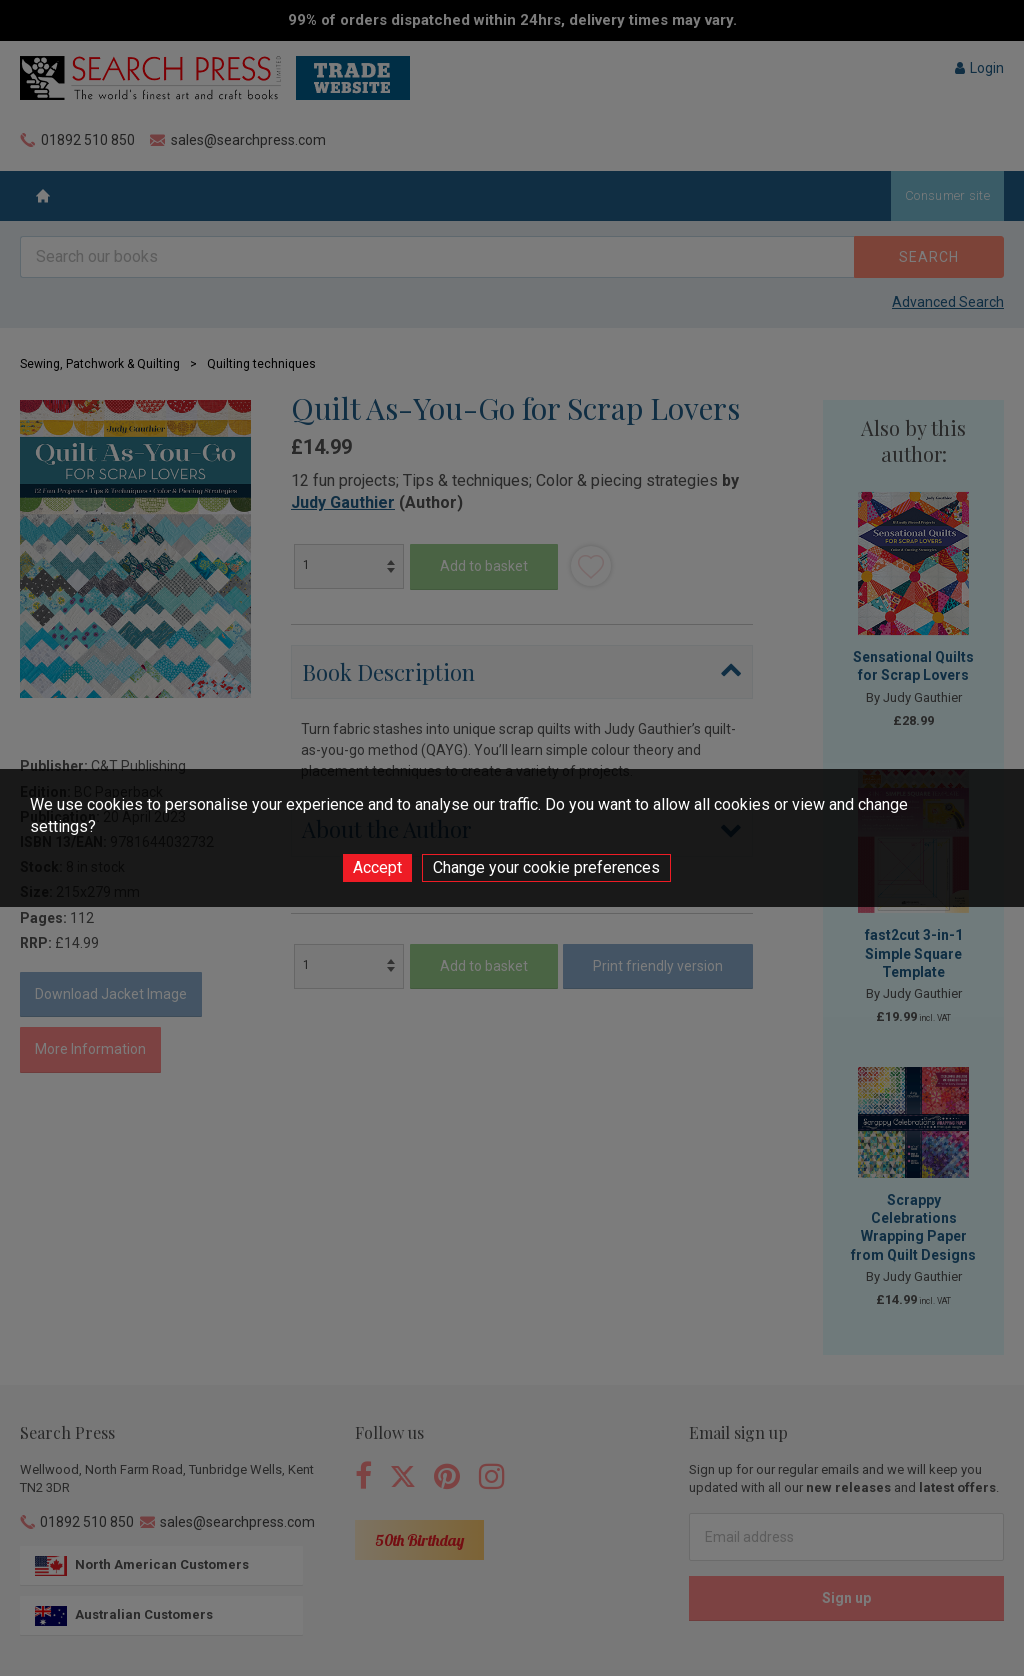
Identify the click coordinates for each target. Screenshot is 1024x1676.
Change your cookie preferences (546, 867)
